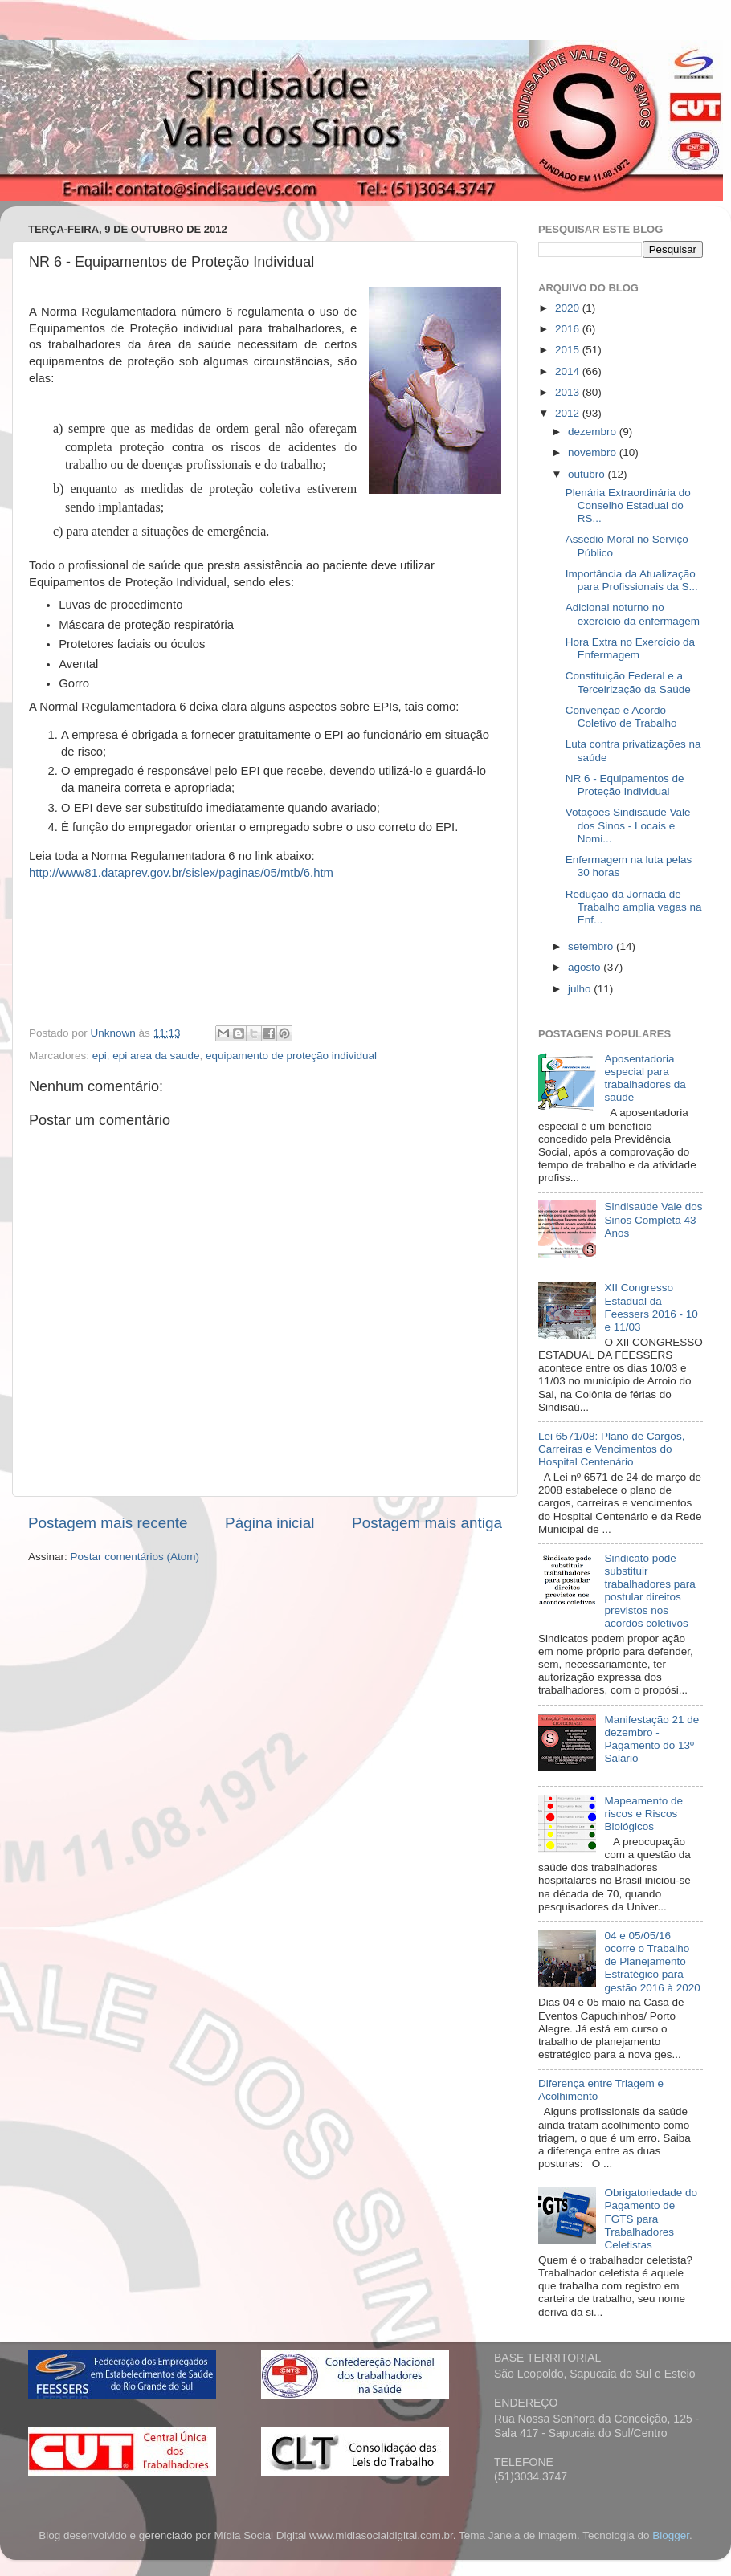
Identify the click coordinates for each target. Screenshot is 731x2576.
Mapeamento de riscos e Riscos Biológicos (643, 1813)
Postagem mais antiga (427, 1522)
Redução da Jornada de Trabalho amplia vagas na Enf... (634, 907)
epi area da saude (155, 1056)
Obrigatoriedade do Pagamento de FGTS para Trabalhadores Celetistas (650, 2219)
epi (99, 1056)
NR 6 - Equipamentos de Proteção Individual (625, 784)
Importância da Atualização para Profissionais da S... (632, 580)
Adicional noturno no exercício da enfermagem (633, 613)
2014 (568, 371)
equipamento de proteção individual (291, 1056)
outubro (588, 474)
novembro (593, 452)
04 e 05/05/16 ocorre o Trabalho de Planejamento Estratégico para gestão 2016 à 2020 (652, 1962)
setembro (592, 946)
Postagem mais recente (107, 1522)
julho (581, 989)
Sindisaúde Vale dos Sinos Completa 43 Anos (653, 1219)
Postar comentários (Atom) (135, 1557)
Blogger (670, 2535)
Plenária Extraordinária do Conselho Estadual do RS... (628, 505)
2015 (568, 350)
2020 (568, 308)
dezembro (593, 432)
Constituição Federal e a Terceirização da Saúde (628, 682)
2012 (568, 413)
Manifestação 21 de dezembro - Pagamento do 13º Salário (651, 1739)
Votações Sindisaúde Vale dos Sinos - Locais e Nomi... (628, 825)
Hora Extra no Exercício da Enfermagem (630, 648)
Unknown (115, 1033)
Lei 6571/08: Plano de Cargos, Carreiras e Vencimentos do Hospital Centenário (611, 1449)
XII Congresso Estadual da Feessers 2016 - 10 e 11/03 (650, 1307)
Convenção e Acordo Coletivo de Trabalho (621, 716)
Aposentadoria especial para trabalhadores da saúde (644, 1078)
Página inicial (269, 1522)
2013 (568, 392)
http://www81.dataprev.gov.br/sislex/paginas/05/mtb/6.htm (181, 872)
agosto (585, 967)
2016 (568, 329)
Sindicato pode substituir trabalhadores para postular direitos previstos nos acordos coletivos (649, 1590)
